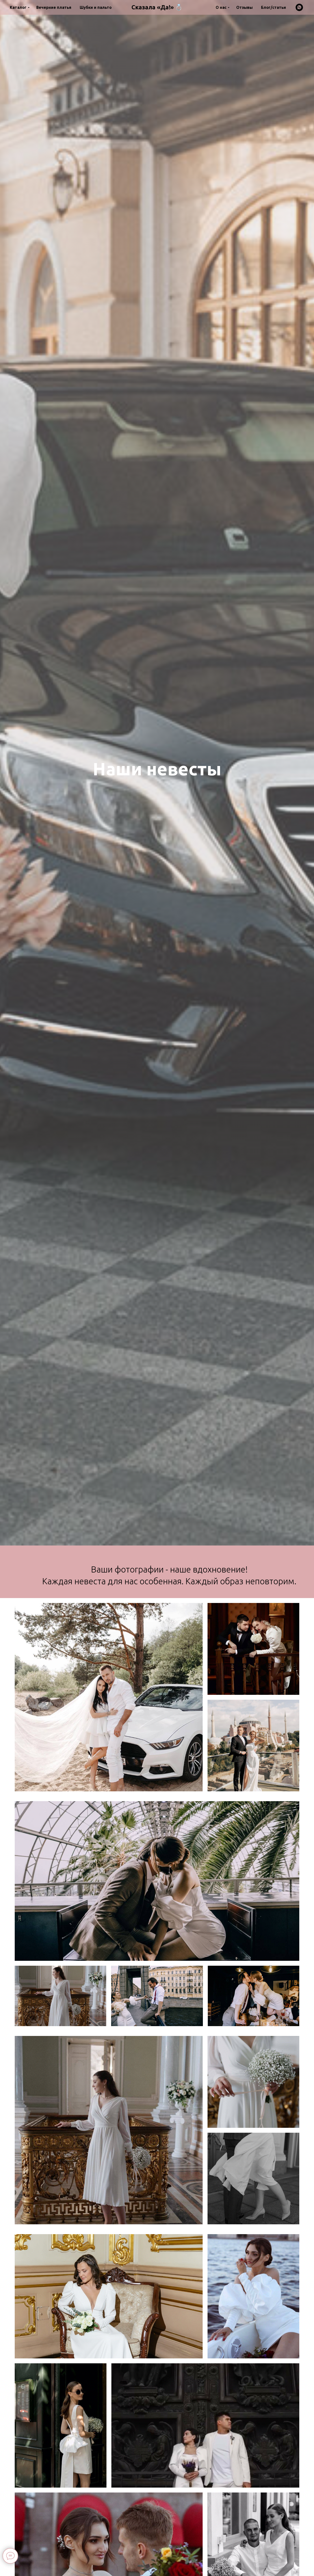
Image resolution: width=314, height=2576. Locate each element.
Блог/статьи (273, 7)
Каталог (18, 7)
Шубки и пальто (96, 7)
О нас (221, 7)
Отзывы (244, 7)
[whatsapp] (299, 7)
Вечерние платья (53, 7)
